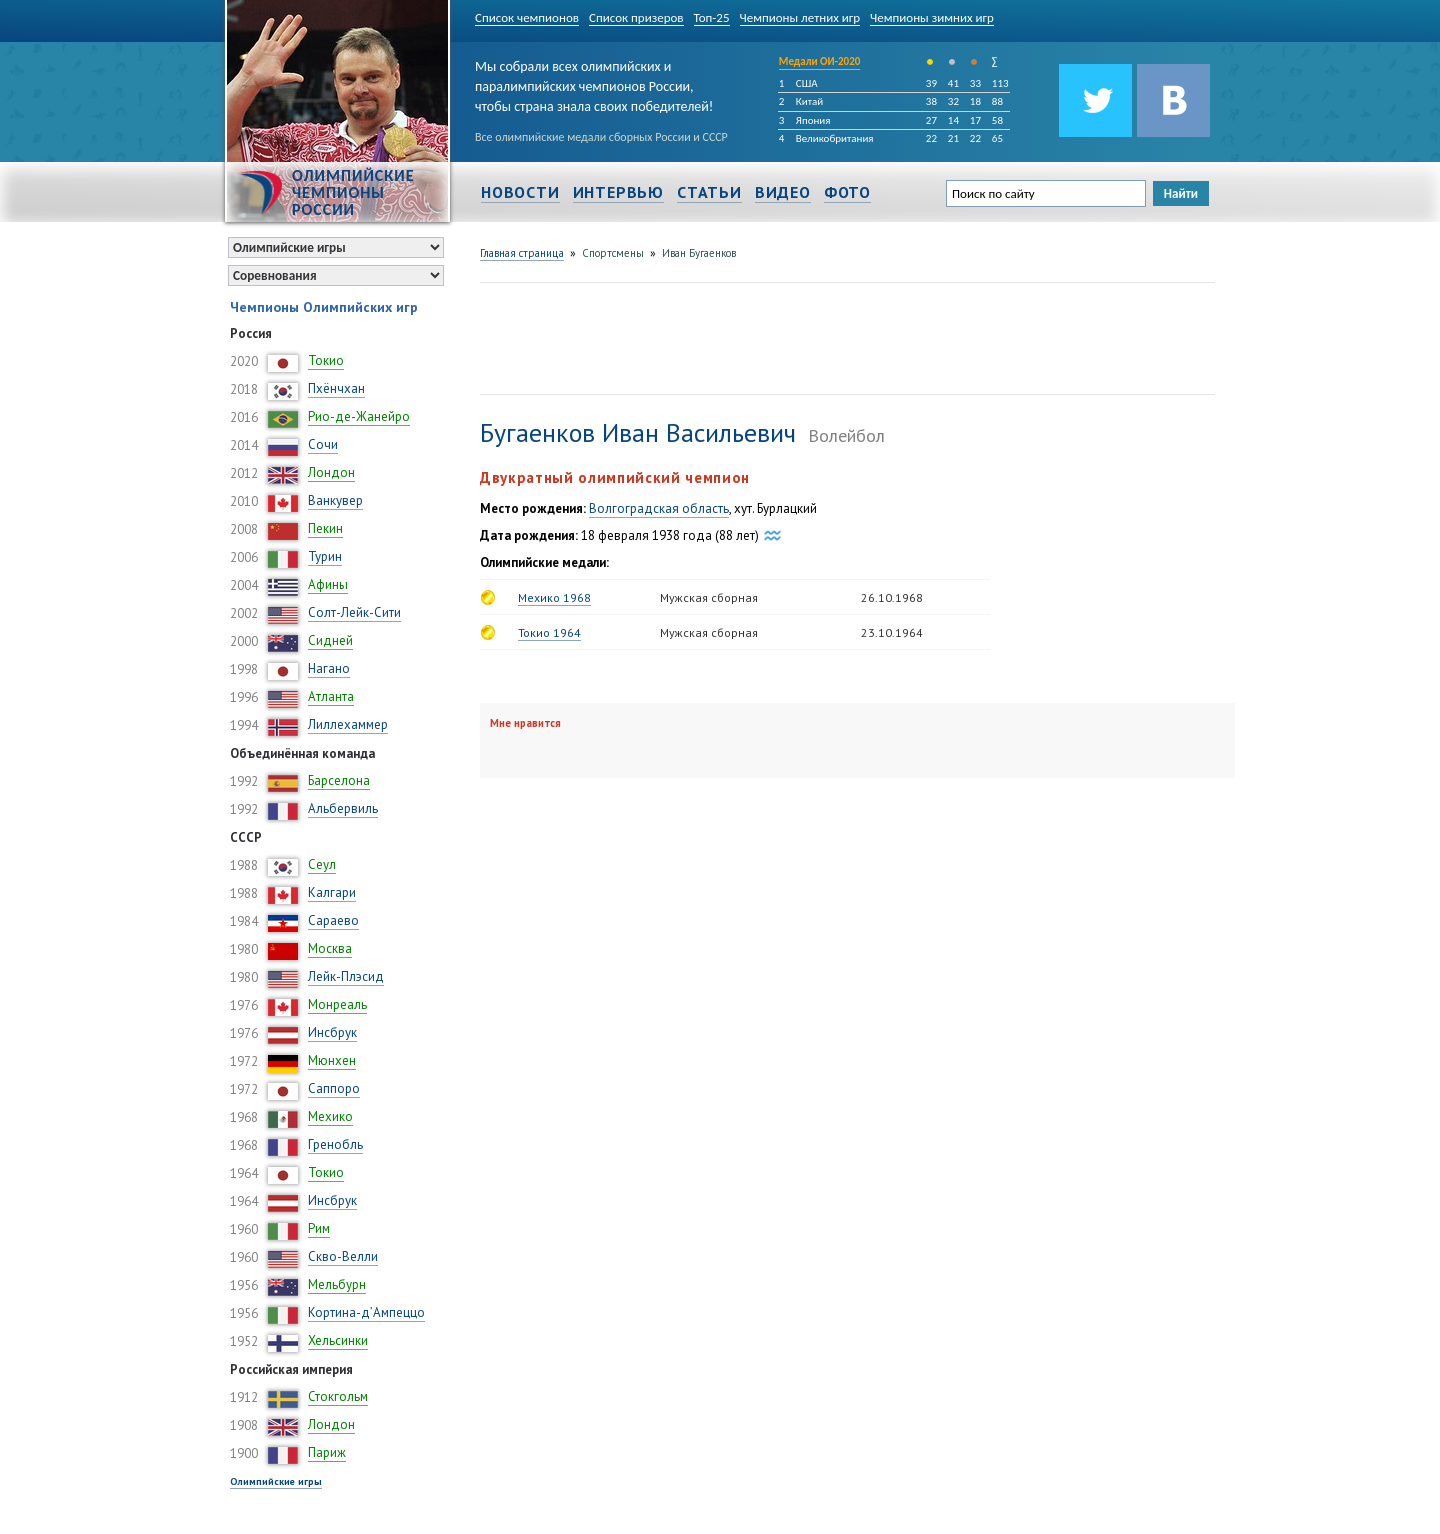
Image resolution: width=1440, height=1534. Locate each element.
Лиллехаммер (348, 724)
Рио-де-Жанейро (359, 416)
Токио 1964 (549, 632)
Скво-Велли (343, 1256)
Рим (319, 1228)
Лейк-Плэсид (346, 976)
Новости (520, 192)
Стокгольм (338, 1396)
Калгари (332, 892)
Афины (328, 584)
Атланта (331, 696)
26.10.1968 (892, 597)
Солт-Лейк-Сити (354, 612)
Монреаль (337, 1004)
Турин (325, 556)
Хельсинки (338, 1340)
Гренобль (335, 1144)
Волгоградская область (659, 508)
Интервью (618, 192)
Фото (847, 192)
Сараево (333, 920)
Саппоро (334, 1088)
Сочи (323, 444)
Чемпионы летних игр (800, 17)
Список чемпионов (527, 17)
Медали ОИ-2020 (820, 61)
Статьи (709, 192)
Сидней (330, 640)
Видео (783, 192)
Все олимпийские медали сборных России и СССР (601, 137)
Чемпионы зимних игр (932, 17)
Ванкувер (335, 500)
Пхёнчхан (336, 388)
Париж (327, 1452)
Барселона (339, 780)
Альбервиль (343, 808)
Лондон (331, 472)
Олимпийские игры (276, 1481)
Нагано (329, 668)
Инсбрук (332, 1032)
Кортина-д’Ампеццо (366, 1312)
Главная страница (522, 253)
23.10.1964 (892, 632)
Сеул (322, 864)
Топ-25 (712, 17)
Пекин (325, 528)
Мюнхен (332, 1060)
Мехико (330, 1116)
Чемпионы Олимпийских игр (324, 307)
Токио (326, 360)
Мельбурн (337, 1284)
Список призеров (636, 17)
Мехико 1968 (554, 597)
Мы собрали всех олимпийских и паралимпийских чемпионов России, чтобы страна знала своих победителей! (594, 82)
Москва (330, 948)
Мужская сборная (709, 597)
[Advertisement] (844, 336)
